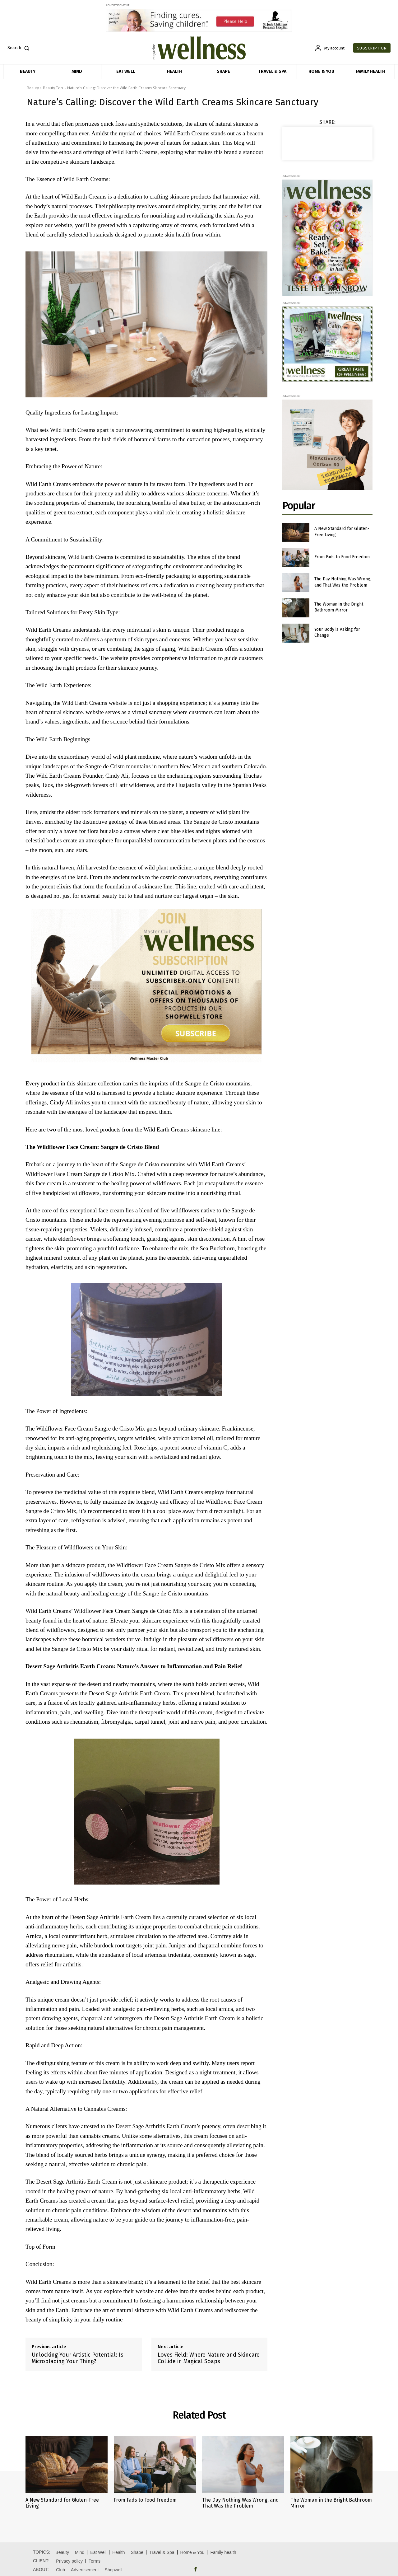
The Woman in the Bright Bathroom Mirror (338, 607)
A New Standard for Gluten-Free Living (62, 2503)
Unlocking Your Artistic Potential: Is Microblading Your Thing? (77, 2358)
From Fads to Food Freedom (342, 557)
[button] (19, 47)
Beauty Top (53, 88)
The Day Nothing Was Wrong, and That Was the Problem (240, 2503)
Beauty (33, 88)
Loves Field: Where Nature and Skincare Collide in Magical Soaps (209, 2358)
